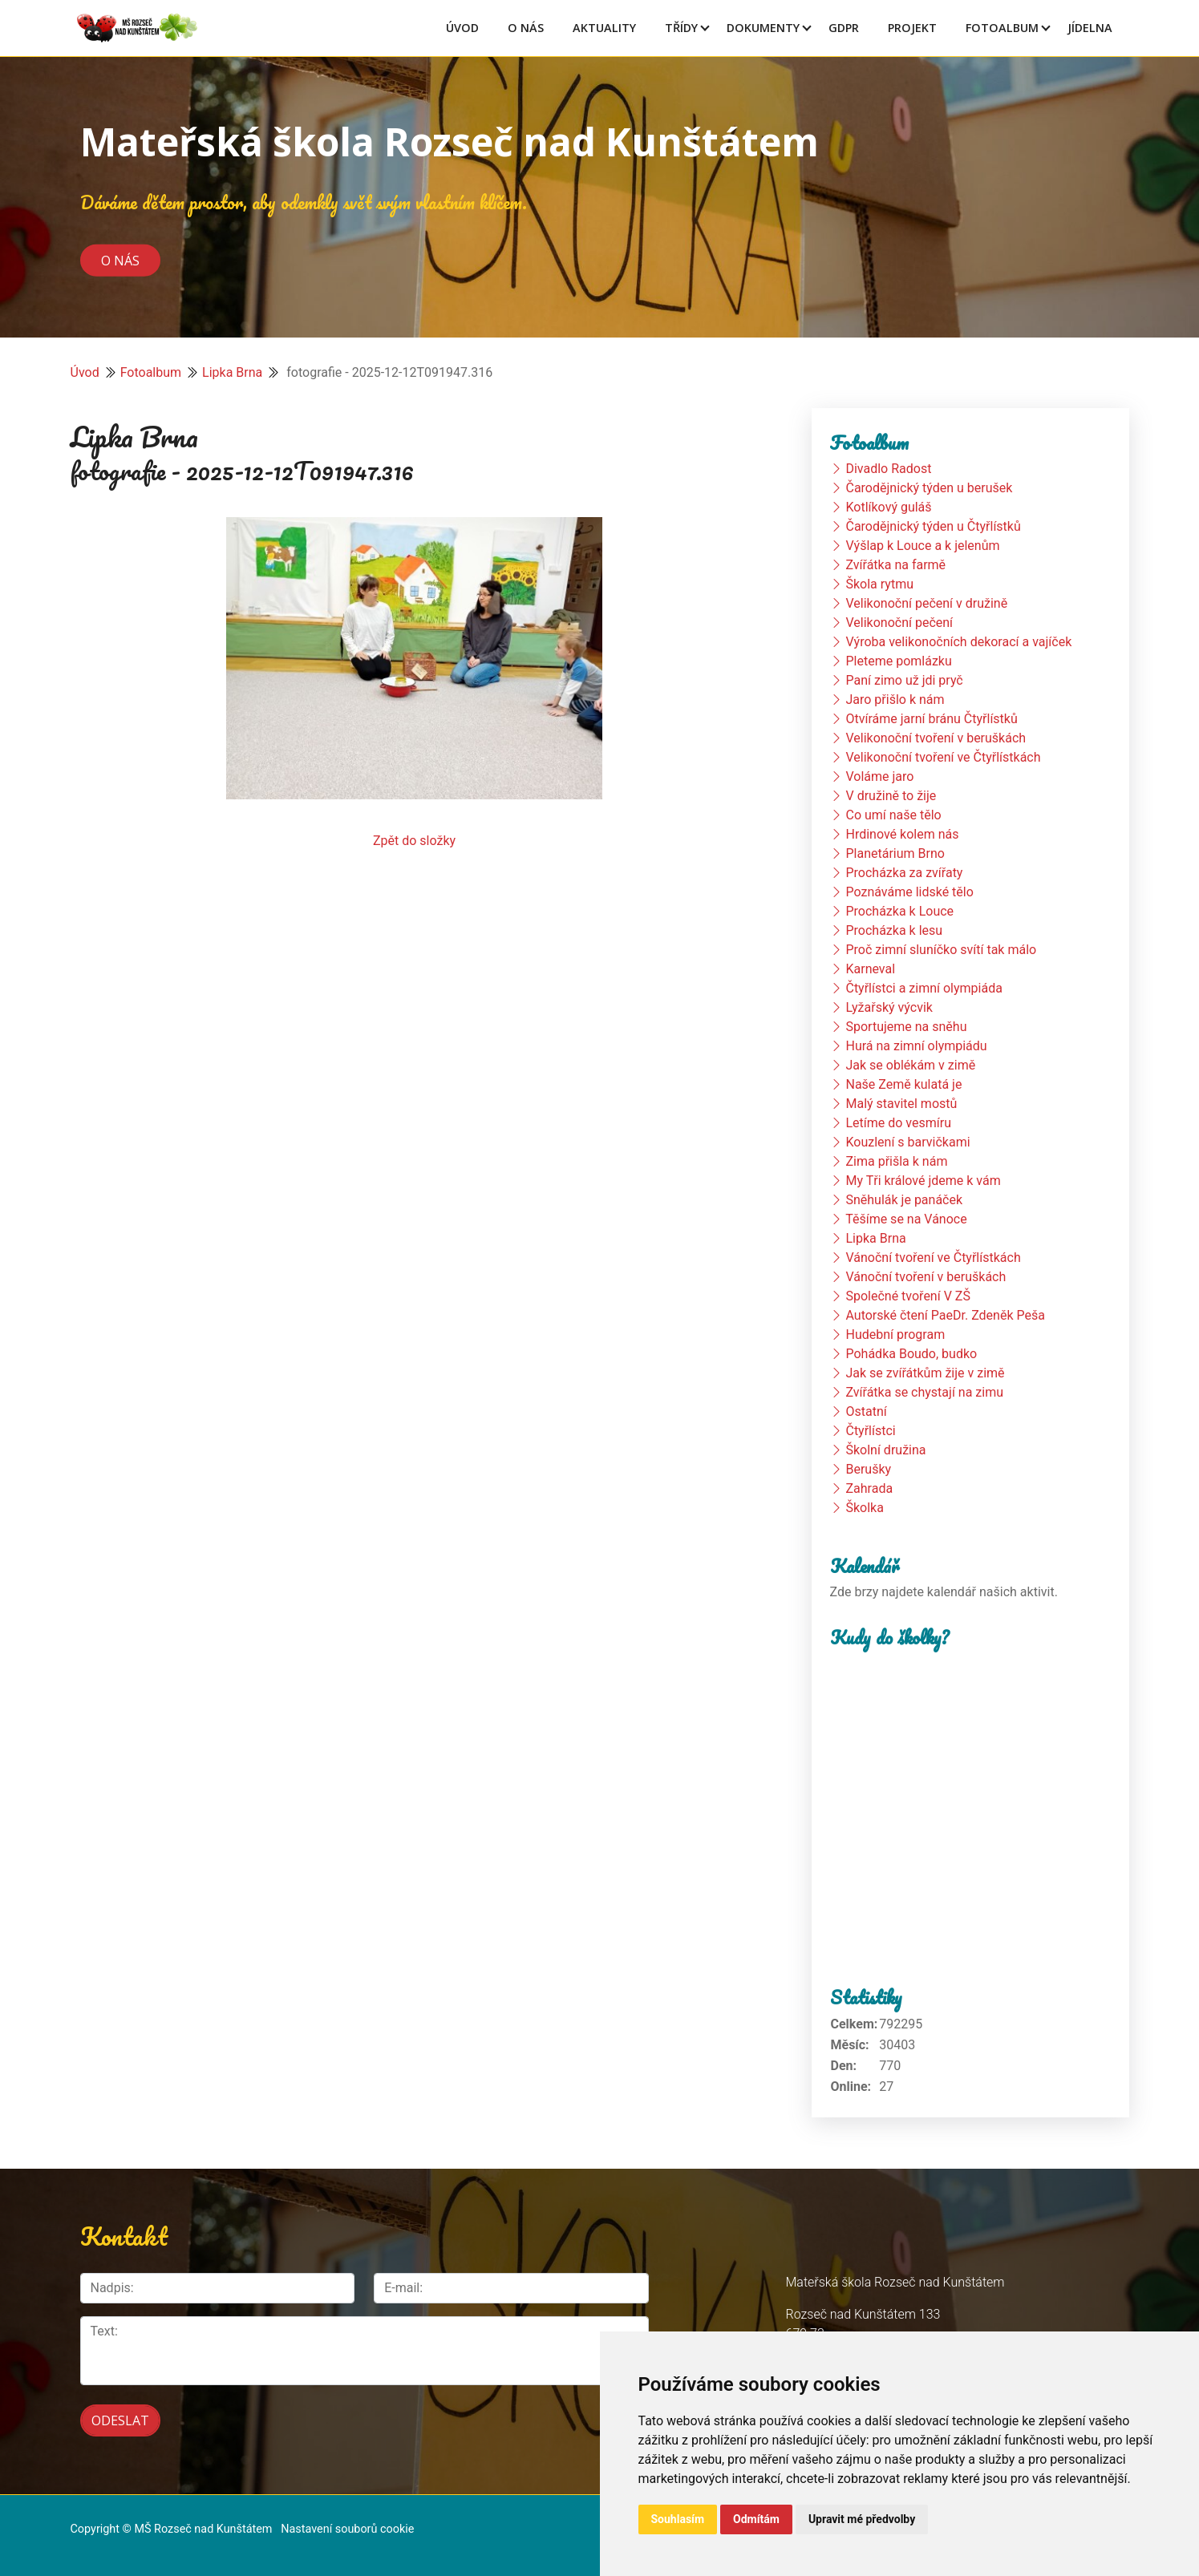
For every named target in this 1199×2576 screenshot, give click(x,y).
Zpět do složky (414, 840)
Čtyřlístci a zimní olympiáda (923, 988)
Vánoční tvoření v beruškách (925, 1276)
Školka (864, 1507)
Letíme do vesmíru (898, 1122)
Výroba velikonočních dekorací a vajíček (958, 641)
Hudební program (895, 1334)
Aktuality (604, 27)
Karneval (870, 969)
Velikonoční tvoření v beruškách (935, 738)
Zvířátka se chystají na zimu (924, 1392)
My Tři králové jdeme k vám (922, 1180)
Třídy (681, 27)
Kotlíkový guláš (888, 507)
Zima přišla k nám (896, 1161)
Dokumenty (763, 27)
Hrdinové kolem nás (901, 834)
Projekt (912, 27)
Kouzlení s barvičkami (907, 1142)
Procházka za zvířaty (903, 872)
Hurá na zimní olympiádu (915, 1045)
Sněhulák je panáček (903, 1199)
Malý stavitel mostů (901, 1103)
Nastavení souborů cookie (347, 2529)
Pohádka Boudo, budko (911, 1353)
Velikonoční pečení (899, 622)
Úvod (462, 27)
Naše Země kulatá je (903, 1084)
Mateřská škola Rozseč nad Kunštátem (449, 141)
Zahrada (869, 1488)
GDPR (843, 27)
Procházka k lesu (893, 930)
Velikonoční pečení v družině (926, 603)
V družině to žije (890, 795)
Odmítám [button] (756, 2519)
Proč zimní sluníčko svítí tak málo (940, 949)
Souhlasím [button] (678, 2519)
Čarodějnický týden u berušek (928, 487)
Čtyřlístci (870, 1430)
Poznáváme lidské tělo (909, 892)
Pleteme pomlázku (898, 661)
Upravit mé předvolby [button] (861, 2519)
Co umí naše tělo (893, 815)
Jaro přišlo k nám (894, 699)
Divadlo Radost (888, 468)
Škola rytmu (879, 584)
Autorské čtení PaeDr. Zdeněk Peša (944, 1315)
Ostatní (865, 1411)
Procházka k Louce (899, 911)
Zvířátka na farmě (895, 564)
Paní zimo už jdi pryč (903, 680)
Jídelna (1089, 27)
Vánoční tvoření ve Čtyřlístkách (932, 1257)
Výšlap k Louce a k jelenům (922, 545)
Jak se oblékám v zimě (910, 1065)
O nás (120, 260)
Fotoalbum (1002, 27)
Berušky (868, 1469)
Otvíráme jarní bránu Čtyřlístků (931, 718)
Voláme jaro (879, 776)
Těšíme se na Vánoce (906, 1219)
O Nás (526, 27)
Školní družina (885, 1450)
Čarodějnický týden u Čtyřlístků (932, 526)
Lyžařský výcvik (888, 1007)
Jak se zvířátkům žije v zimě (924, 1373)
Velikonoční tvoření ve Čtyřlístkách (942, 757)
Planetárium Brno (894, 853)
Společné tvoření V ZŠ (907, 1296)
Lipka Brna (232, 372)
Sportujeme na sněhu (905, 1026)
